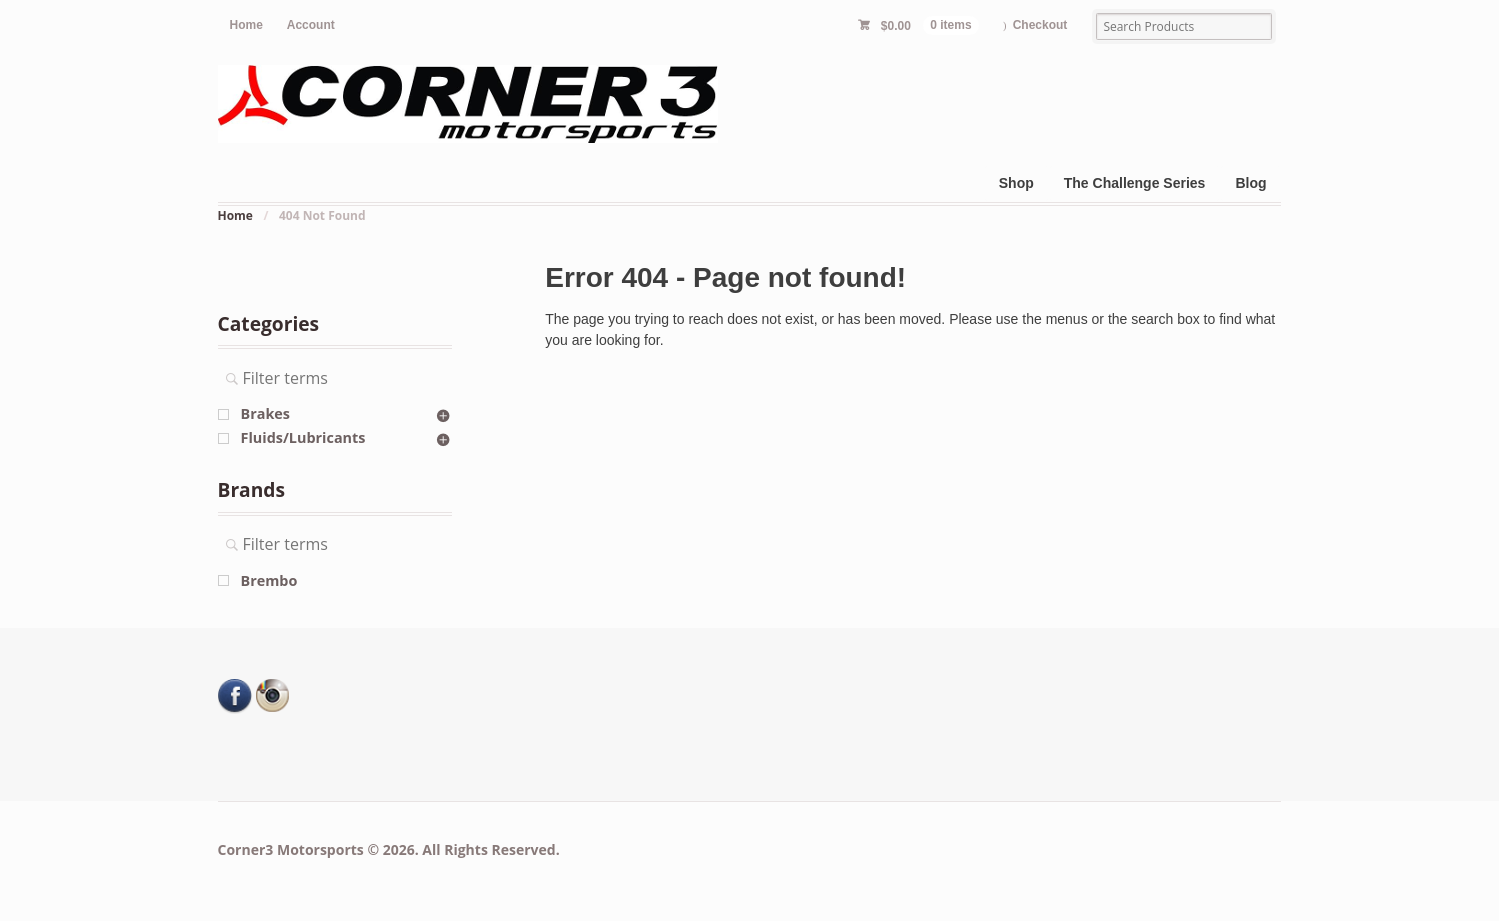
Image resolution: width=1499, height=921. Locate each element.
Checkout (1040, 25)
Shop (1016, 183)
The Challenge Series (1135, 183)
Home (246, 25)
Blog (1250, 183)
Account (311, 25)
